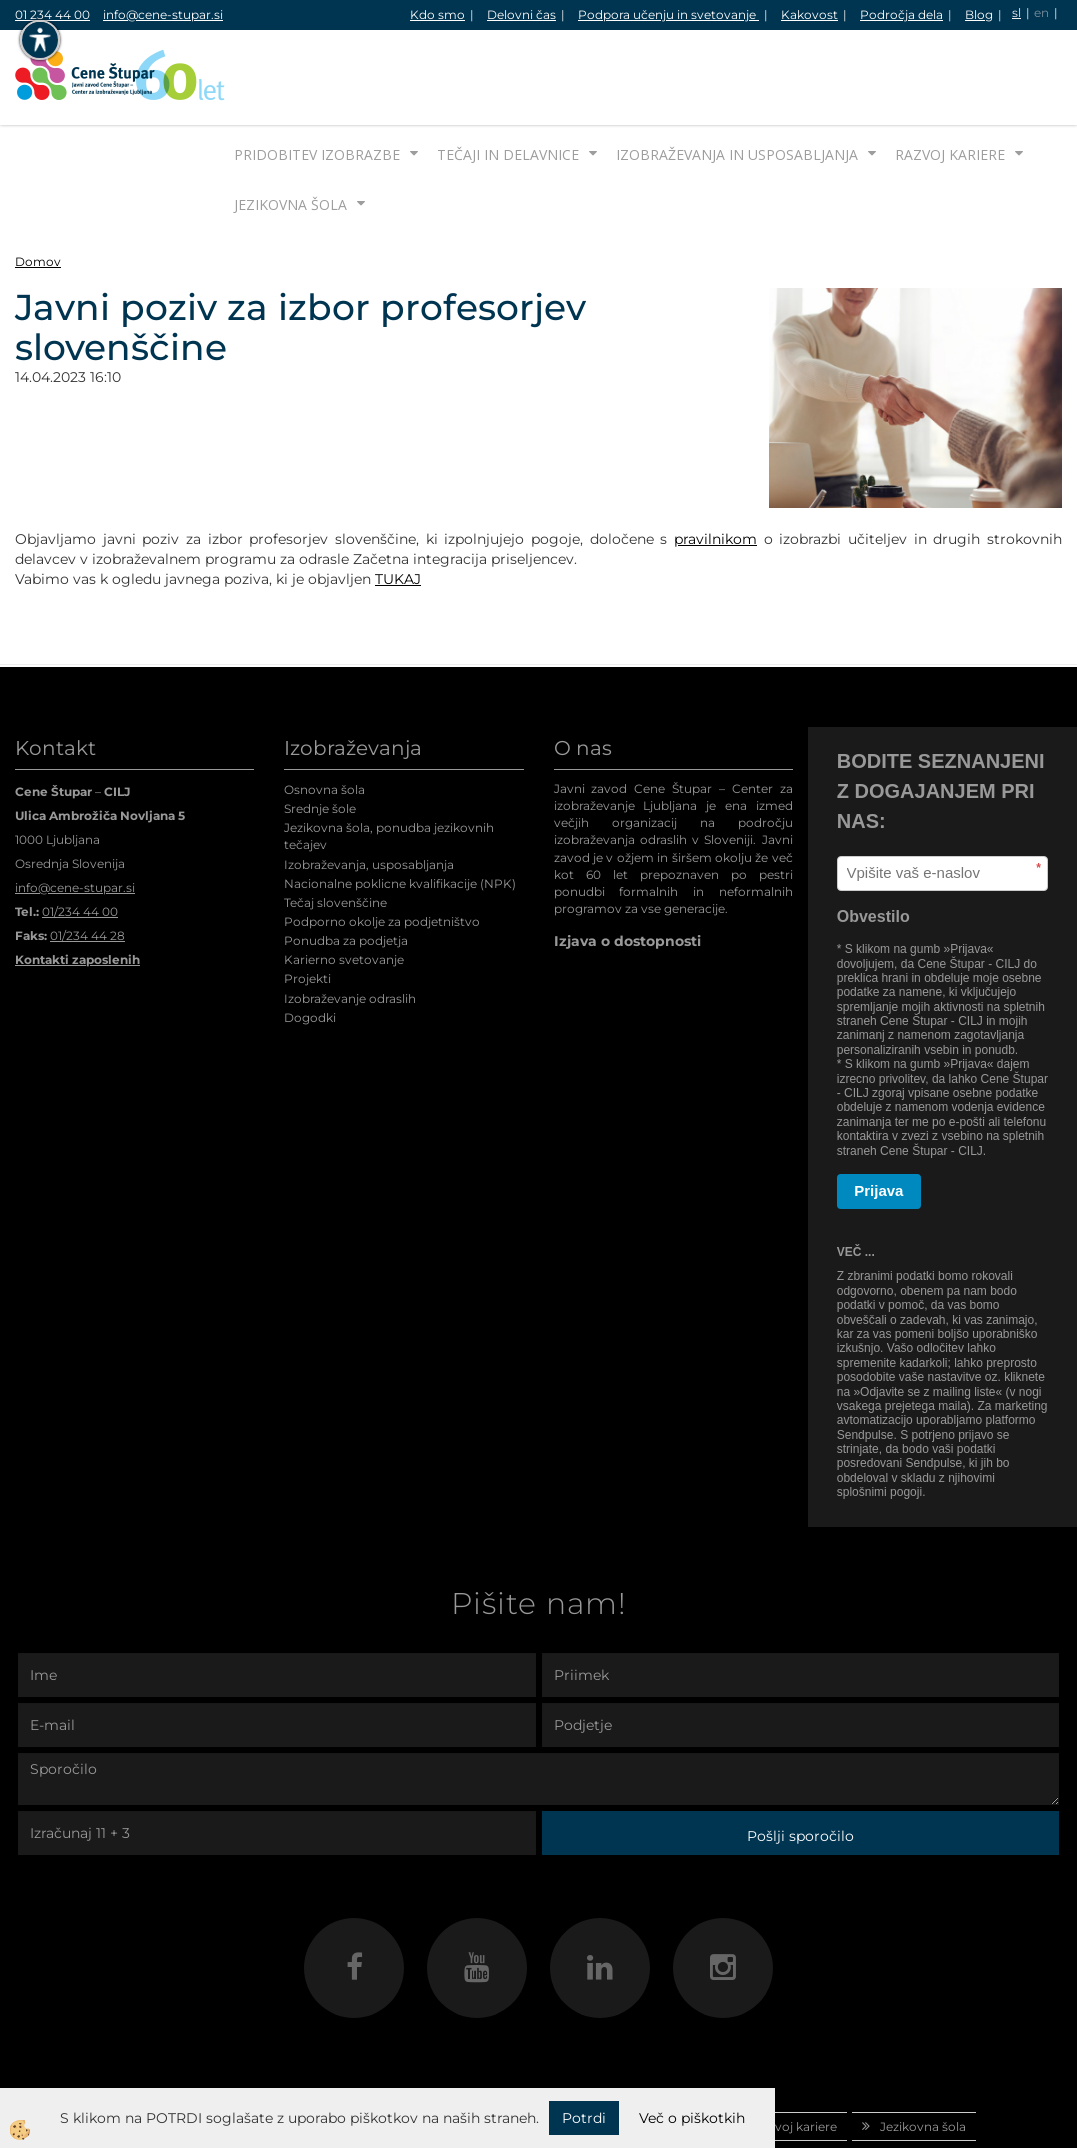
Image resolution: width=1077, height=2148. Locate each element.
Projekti (307, 903)
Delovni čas (521, 14)
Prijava (878, 1115)
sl (1016, 12)
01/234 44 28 (87, 860)
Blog (979, 14)
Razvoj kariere (950, 79)
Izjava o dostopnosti (627, 866)
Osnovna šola (324, 714)
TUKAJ (398, 504)
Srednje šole (320, 733)
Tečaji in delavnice (508, 79)
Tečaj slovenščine (335, 827)
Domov (38, 186)
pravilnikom (715, 464)
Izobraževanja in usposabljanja (737, 79)
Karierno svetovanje (344, 884)
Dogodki (310, 942)
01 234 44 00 (52, 14)
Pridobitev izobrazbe (317, 79)
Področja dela (901, 14)
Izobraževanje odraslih (350, 923)
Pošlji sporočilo (800, 1761)
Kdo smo (437, 14)
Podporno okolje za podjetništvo (382, 846)
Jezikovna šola (290, 129)
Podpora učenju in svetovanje (668, 14)
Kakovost (809, 14)
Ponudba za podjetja (346, 865)
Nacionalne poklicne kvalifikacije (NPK (398, 808)
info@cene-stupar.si (163, 14)
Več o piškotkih (692, 2118)
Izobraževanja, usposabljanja (369, 789)
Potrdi (584, 2118)
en (1041, 12)
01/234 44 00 (80, 836)
